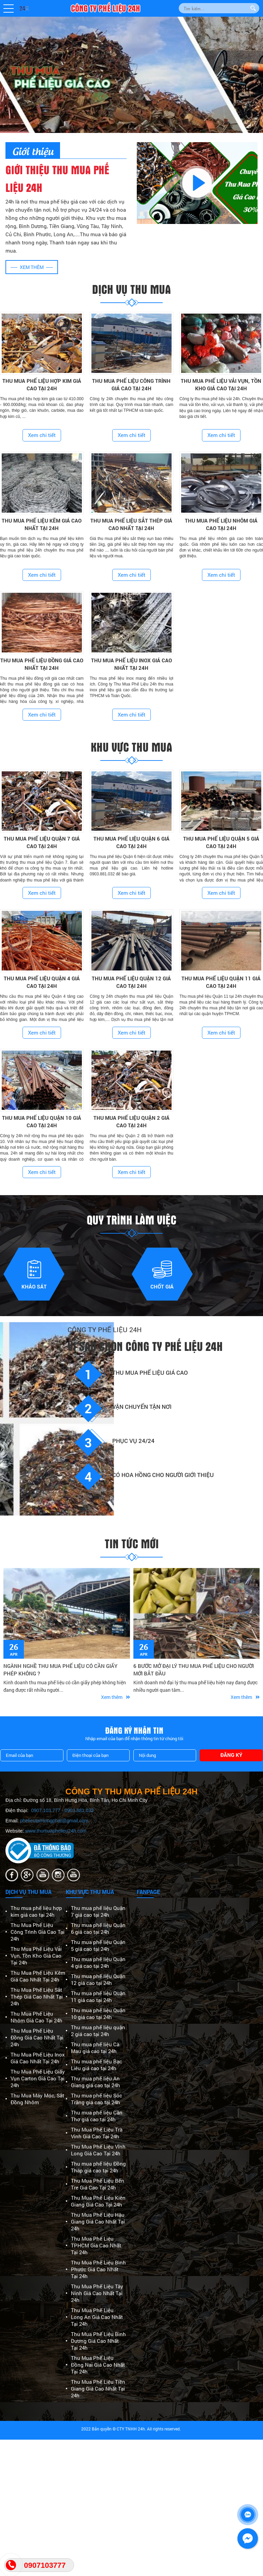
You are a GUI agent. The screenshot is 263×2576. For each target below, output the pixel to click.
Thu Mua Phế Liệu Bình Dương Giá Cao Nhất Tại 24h (98, 2341)
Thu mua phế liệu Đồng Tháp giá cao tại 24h (98, 2167)
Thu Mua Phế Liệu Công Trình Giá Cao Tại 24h (37, 1932)
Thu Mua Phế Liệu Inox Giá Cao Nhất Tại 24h (38, 2058)
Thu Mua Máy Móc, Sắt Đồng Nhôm (37, 2099)
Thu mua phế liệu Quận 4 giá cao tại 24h (98, 1962)
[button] (8, 8)
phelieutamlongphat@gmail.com (54, 1820)
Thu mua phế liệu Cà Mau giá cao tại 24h (95, 2047)
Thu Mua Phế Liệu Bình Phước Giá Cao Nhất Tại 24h (98, 2269)
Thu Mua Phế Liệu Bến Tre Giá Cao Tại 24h (97, 2184)
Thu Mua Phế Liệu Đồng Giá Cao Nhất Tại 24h (37, 2037)
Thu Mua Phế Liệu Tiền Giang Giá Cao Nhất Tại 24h (98, 2388)
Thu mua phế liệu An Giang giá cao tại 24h (95, 2082)
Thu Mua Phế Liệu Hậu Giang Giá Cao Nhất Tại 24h (98, 2221)
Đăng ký (231, 1754)
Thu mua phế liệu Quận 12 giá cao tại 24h (98, 1979)
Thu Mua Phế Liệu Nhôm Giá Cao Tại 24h (36, 2017)
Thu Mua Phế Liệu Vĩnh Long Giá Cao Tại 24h (98, 2150)
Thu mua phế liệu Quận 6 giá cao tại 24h (98, 1928)
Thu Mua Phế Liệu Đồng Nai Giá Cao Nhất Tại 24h (98, 2364)
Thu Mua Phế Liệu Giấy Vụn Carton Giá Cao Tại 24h (38, 2078)
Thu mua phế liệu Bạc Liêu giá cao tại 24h (96, 2065)
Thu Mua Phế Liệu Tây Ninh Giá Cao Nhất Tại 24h (97, 2293)
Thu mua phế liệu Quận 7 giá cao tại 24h (98, 1911)
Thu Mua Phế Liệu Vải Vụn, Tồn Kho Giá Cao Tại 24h (36, 1955)
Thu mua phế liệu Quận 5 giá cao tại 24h (98, 1945)
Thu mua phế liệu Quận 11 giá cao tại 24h (98, 1996)
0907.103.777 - (47, 1810)
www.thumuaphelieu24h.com (55, 1831)
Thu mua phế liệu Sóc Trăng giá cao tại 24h (96, 2099)
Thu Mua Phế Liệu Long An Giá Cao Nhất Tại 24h (97, 2317)
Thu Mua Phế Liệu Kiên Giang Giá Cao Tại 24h (98, 2201)
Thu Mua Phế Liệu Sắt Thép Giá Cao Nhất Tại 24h (37, 1996)
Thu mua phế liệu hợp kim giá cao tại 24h (36, 1911)
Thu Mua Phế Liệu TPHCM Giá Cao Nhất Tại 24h (96, 2245)
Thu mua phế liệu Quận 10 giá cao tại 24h (98, 2013)
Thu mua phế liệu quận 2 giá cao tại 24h (98, 2030)
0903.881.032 (79, 1810)
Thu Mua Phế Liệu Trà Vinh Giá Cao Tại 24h (96, 2133)
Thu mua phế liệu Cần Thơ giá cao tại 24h (96, 2116)
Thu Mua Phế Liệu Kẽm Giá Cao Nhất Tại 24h (38, 1976)
